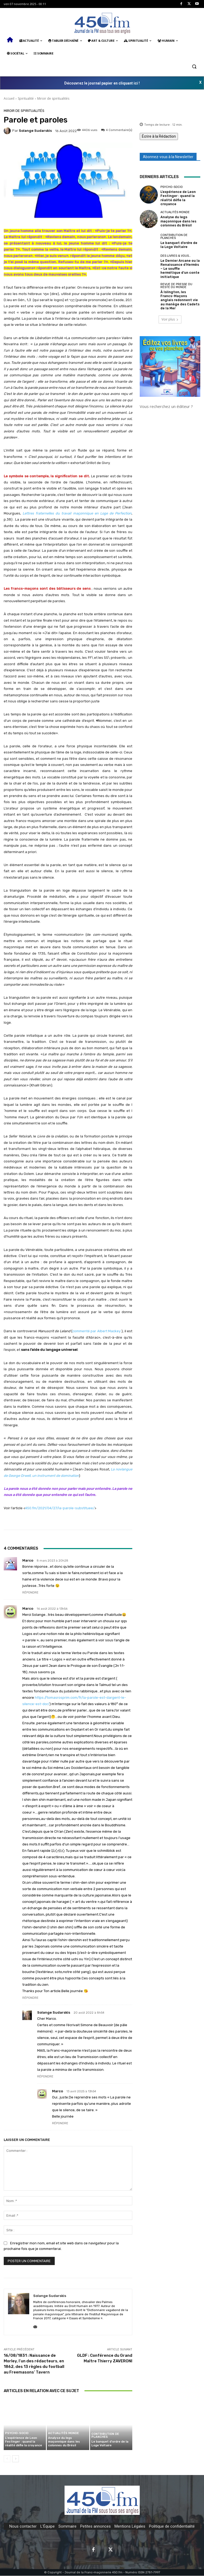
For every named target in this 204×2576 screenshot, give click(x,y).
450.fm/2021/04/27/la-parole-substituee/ (60, 1508)
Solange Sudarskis (35, 130)
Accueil (9, 98)
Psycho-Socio (16, 2433)
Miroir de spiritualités (53, 98)
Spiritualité (26, 98)
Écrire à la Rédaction (159, 136)
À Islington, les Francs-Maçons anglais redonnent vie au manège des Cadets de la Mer (179, 288)
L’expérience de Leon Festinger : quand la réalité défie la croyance (23, 2442)
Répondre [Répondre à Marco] (30, 1592)
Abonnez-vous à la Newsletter (168, 157)
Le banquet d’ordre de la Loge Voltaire (109, 2443)
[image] (170, 352)
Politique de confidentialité (172, 2526)
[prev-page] (7, 2459)
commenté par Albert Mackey (96, 1331)
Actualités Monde (63, 2433)
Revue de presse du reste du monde (176, 277)
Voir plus (170, 304)
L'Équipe (47, 2526)
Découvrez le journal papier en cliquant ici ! (102, 83)
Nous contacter (23, 2526)
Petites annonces (95, 2526)
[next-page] (15, 2459)
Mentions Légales (129, 2526)
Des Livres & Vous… (175, 253)
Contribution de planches (105, 2436)
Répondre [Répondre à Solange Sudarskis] (45, 2076)
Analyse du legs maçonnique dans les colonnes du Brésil (64, 2442)
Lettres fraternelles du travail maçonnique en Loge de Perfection (77, 513)
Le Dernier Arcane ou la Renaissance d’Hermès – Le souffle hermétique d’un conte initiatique (179, 263)
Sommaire (67, 2526)
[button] (194, 66)
